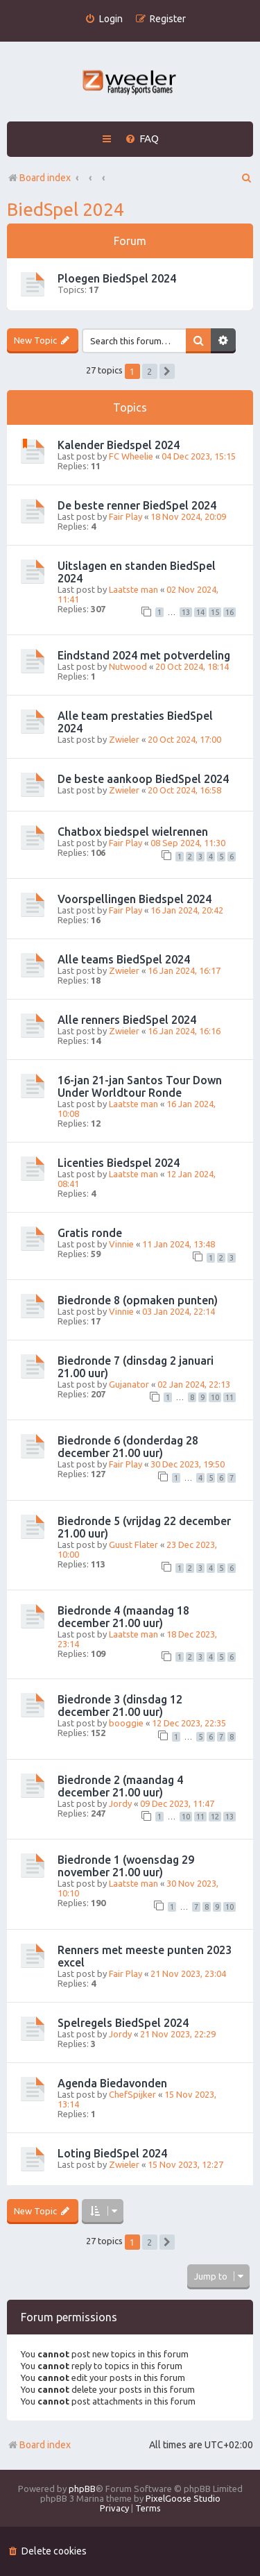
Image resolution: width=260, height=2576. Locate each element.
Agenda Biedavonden (112, 2083)
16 (229, 612)
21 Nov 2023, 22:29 (178, 2034)
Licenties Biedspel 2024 (119, 1162)
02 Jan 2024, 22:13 (193, 1384)
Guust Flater (133, 1544)
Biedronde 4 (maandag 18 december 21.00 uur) (123, 1616)
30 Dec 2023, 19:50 (187, 1464)
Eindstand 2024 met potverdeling (144, 655)
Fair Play (125, 516)
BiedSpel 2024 (65, 209)
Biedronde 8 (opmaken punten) (138, 1300)
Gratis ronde (90, 1233)
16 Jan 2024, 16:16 (184, 1031)
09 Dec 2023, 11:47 (177, 1803)
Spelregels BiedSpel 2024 (123, 2023)
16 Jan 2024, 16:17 (184, 970)
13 (186, 612)
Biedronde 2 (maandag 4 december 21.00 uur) (120, 1786)
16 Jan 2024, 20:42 (186, 910)
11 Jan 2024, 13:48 (178, 1244)
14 (200, 612)
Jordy (120, 1803)
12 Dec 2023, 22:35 (189, 1723)
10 (215, 1397)
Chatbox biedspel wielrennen (133, 831)
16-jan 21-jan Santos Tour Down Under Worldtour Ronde (140, 1086)
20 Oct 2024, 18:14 (192, 666)
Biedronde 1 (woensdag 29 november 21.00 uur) (126, 1865)
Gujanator (129, 1384)
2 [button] (149, 371)
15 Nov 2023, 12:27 (185, 2164)
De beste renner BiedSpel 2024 (137, 505)
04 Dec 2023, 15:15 (199, 456)
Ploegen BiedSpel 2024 (117, 278)
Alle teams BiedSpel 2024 (124, 959)
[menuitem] (104, 19)
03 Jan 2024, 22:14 (178, 1311)
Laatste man (133, 589)
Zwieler (124, 739)
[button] (167, 371)
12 (215, 1816)
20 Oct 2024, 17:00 (184, 739)
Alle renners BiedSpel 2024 (127, 1019)
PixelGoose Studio (183, 2498)
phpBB (82, 2488)
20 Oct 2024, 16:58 (184, 790)
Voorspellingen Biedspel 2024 (134, 899)
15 (215, 612)
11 (229, 1397)
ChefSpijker (132, 2094)
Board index (39, 2444)
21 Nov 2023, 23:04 (188, 1973)
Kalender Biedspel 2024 (119, 445)
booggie (126, 1723)
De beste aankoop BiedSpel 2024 (143, 779)
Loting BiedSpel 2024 (112, 2153)
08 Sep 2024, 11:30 (187, 843)
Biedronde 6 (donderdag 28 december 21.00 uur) (128, 1446)
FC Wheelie (131, 456)
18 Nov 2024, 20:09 (188, 516)
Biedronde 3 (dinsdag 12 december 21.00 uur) (120, 1705)
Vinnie (121, 1244)
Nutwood (128, 666)
